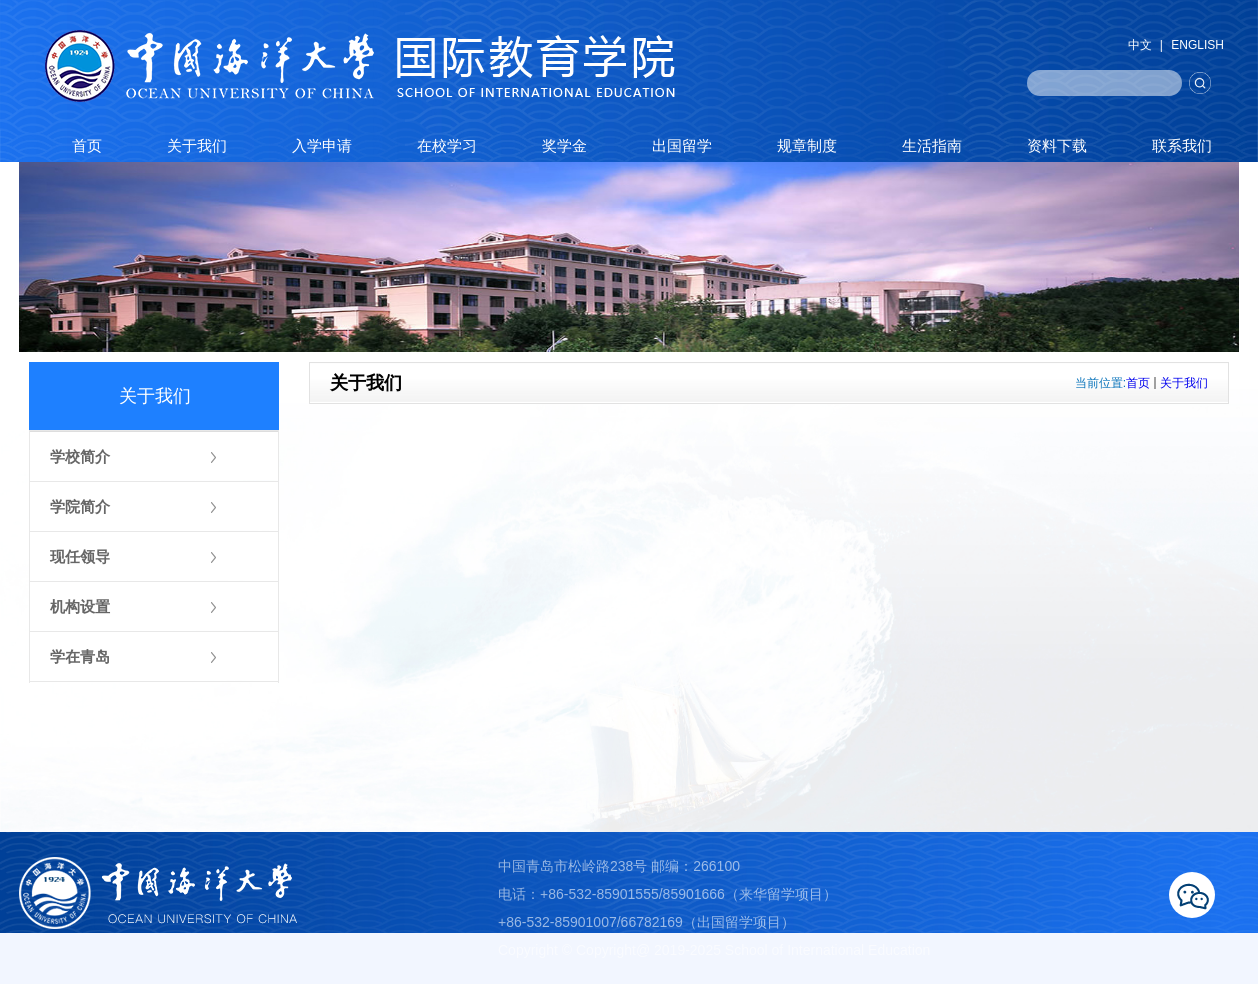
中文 (1140, 45)
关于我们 (1184, 383)
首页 (1138, 383)
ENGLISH (1197, 45)
